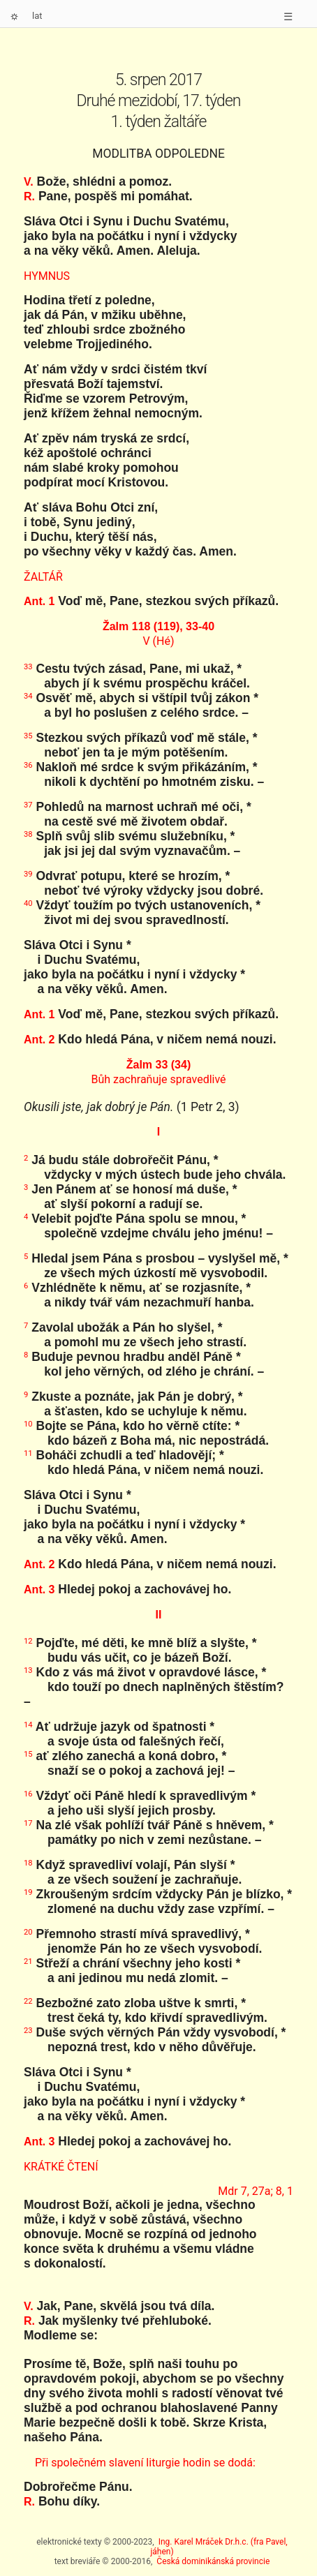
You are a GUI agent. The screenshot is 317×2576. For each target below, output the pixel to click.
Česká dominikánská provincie (213, 2561)
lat (37, 15)
